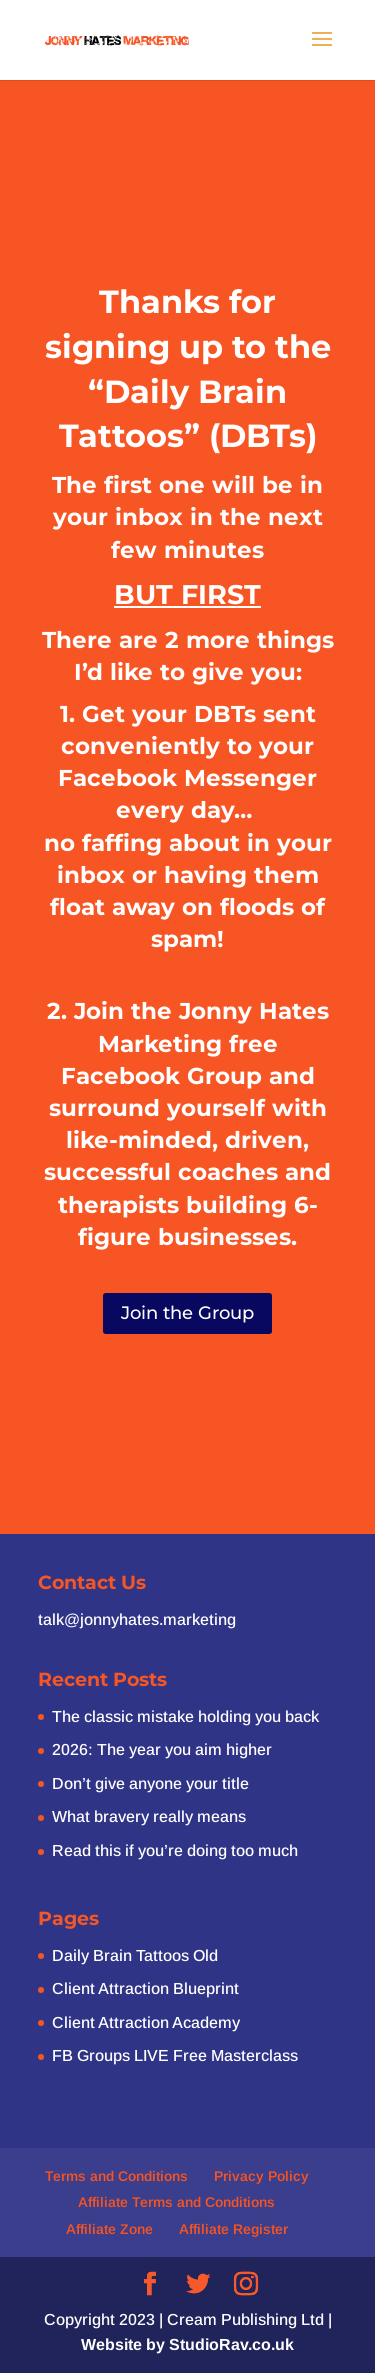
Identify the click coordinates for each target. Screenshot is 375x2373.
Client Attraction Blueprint (145, 1988)
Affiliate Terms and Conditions (176, 2202)
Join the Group (187, 1313)
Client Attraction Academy (146, 2022)
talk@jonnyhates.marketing (137, 1619)
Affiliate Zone (109, 2229)
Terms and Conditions (116, 2176)
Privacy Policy (261, 2176)
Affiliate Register (233, 2229)
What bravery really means (149, 1816)
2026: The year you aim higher (162, 1749)
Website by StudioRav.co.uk (187, 2344)
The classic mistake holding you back (185, 1716)
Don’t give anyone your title (150, 1783)
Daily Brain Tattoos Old (135, 1955)
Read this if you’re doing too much (175, 1850)
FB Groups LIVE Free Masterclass (175, 2055)
